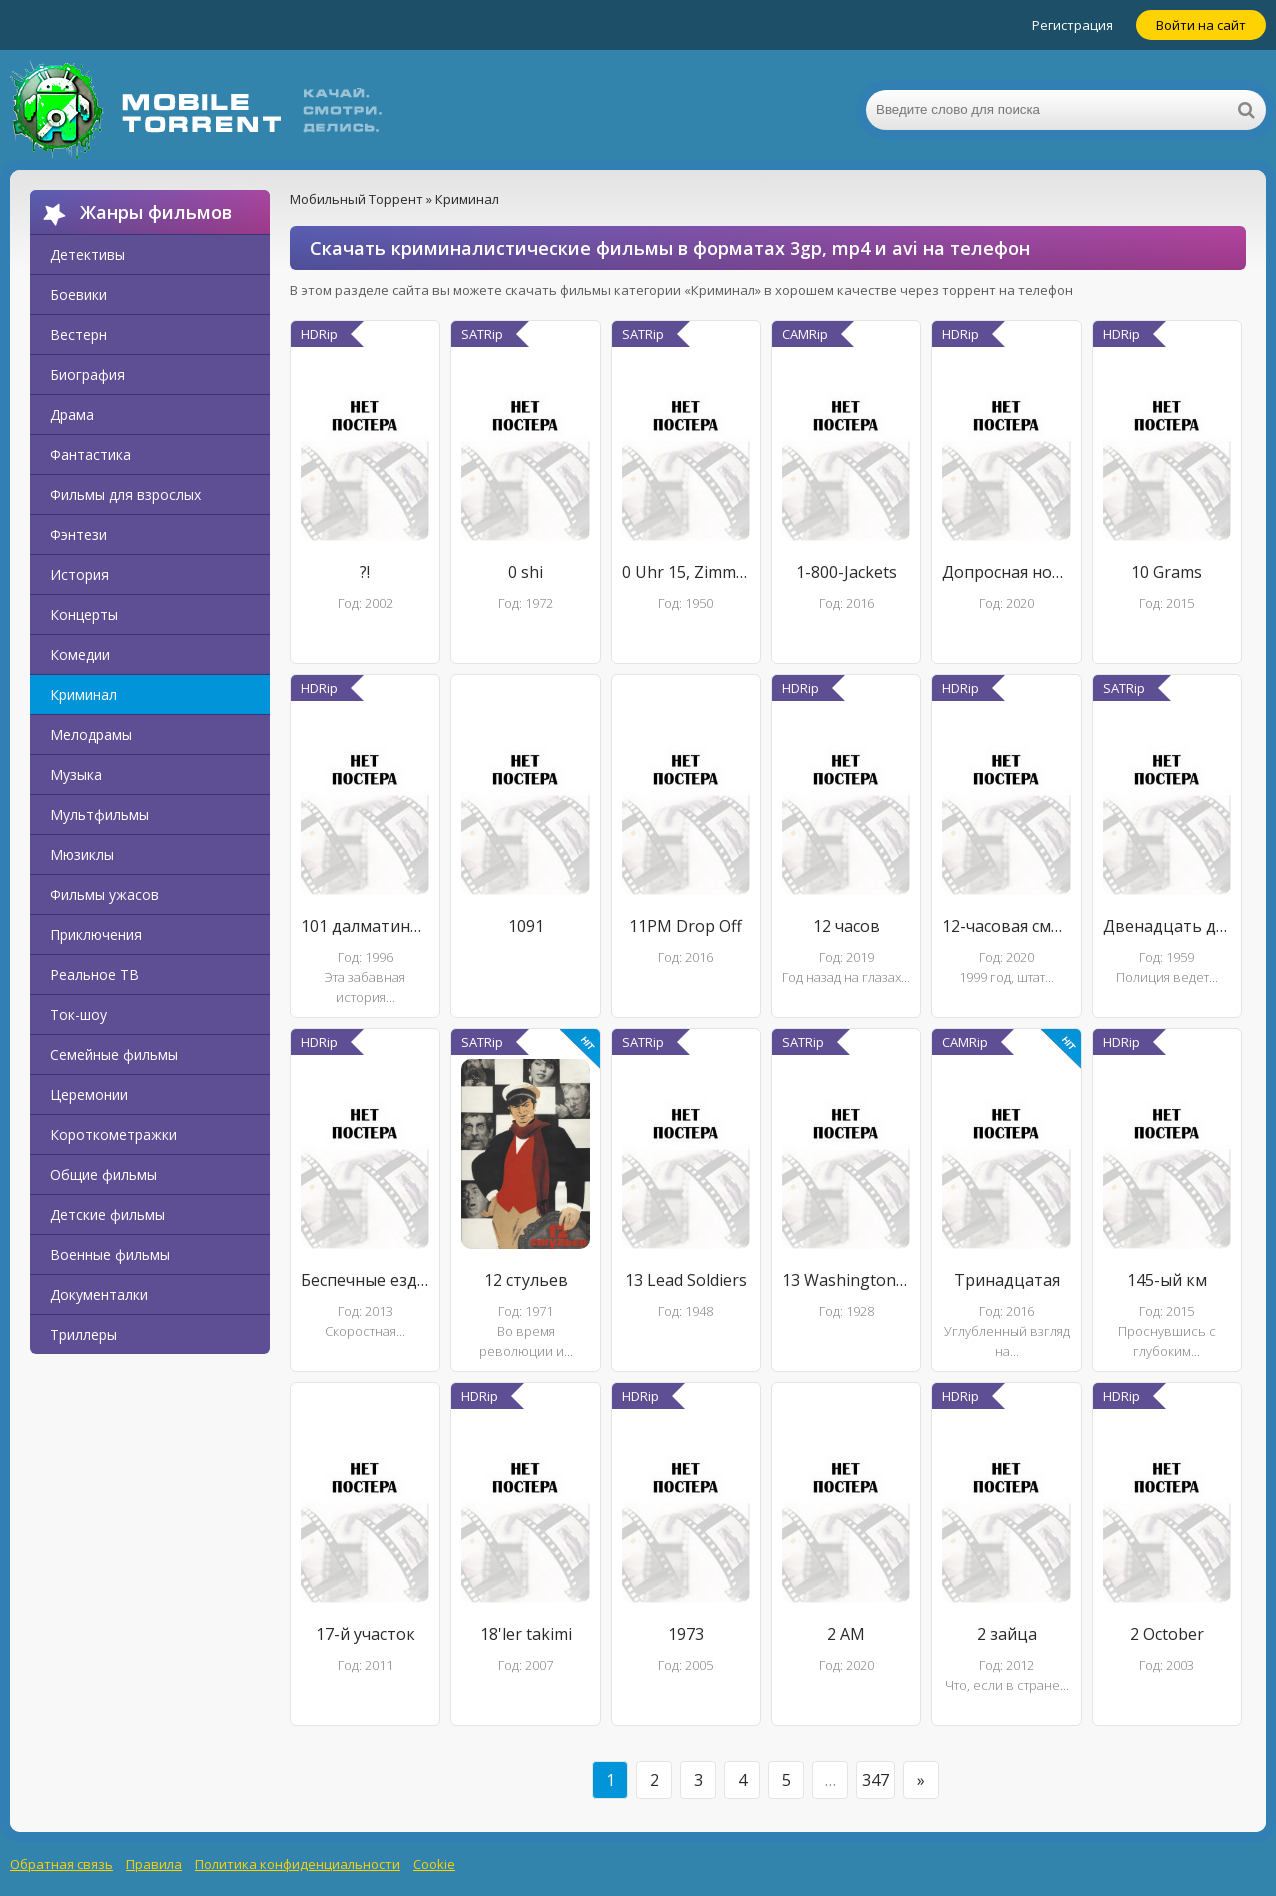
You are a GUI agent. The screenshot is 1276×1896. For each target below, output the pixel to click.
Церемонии (89, 1094)
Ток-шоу (78, 1014)
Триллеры (83, 1334)
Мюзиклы (82, 854)
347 (875, 1780)
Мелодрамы (91, 734)
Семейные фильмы (114, 1054)
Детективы (87, 254)
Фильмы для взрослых (125, 494)
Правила (154, 1864)
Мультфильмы (99, 814)
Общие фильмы (103, 1174)
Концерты (84, 614)
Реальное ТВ (94, 974)
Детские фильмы (107, 1214)
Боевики (78, 294)
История (79, 574)
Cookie (434, 1864)
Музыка (76, 774)
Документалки (99, 1294)
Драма (72, 414)
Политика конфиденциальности (297, 1864)
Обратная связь (61, 1864)
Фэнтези (78, 534)
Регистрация (1072, 25)
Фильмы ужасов (104, 894)
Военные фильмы (110, 1254)
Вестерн (78, 334)
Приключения (96, 934)
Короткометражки (113, 1134)
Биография (87, 374)
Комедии (80, 654)
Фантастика (90, 454)
